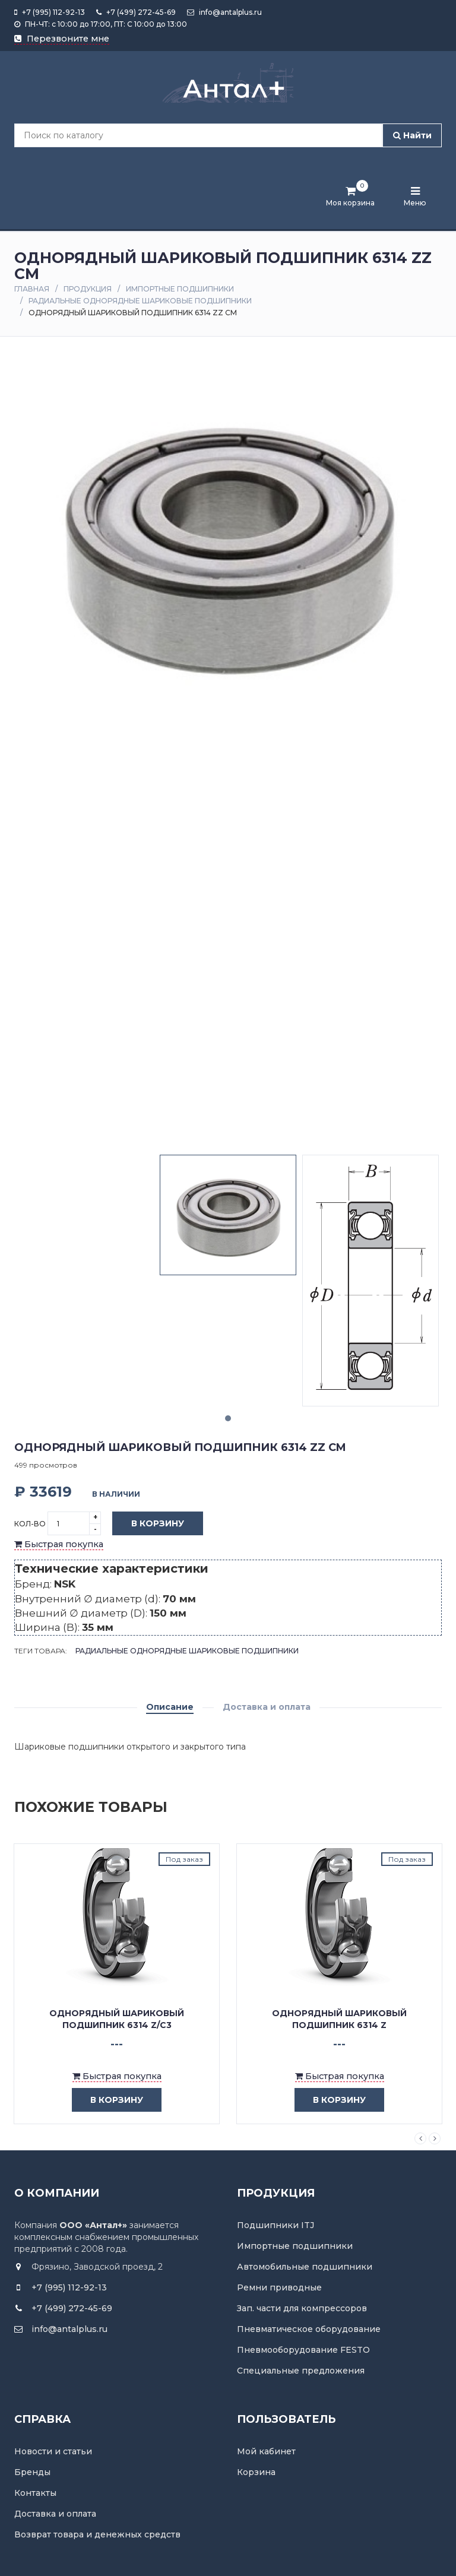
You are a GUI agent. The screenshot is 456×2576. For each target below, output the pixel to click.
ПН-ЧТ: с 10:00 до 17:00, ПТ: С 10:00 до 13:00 (100, 24)
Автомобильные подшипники (304, 2266)
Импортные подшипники (180, 288)
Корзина (256, 2472)
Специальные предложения (301, 2370)
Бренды (32, 2472)
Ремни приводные (279, 2287)
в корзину (107, 2100)
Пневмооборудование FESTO (303, 2349)
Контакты (35, 2493)
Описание (170, 1707)
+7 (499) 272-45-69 (136, 12)
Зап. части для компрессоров (302, 2308)
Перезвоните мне (61, 38)
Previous (420, 2138)
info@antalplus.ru (224, 12)
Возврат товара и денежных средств (97, 2534)
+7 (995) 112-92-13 (49, 12)
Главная (31, 288)
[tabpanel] (228, 1215)
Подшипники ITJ (275, 2225)
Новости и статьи (53, 2451)
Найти (412, 135)
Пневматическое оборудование (309, 2329)
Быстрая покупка (58, 1544)
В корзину (148, 1524)
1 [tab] (228, 1418)
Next (435, 2138)
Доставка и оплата (267, 1707)
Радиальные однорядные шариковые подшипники (140, 300)
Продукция (88, 288)
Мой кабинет (266, 2451)
